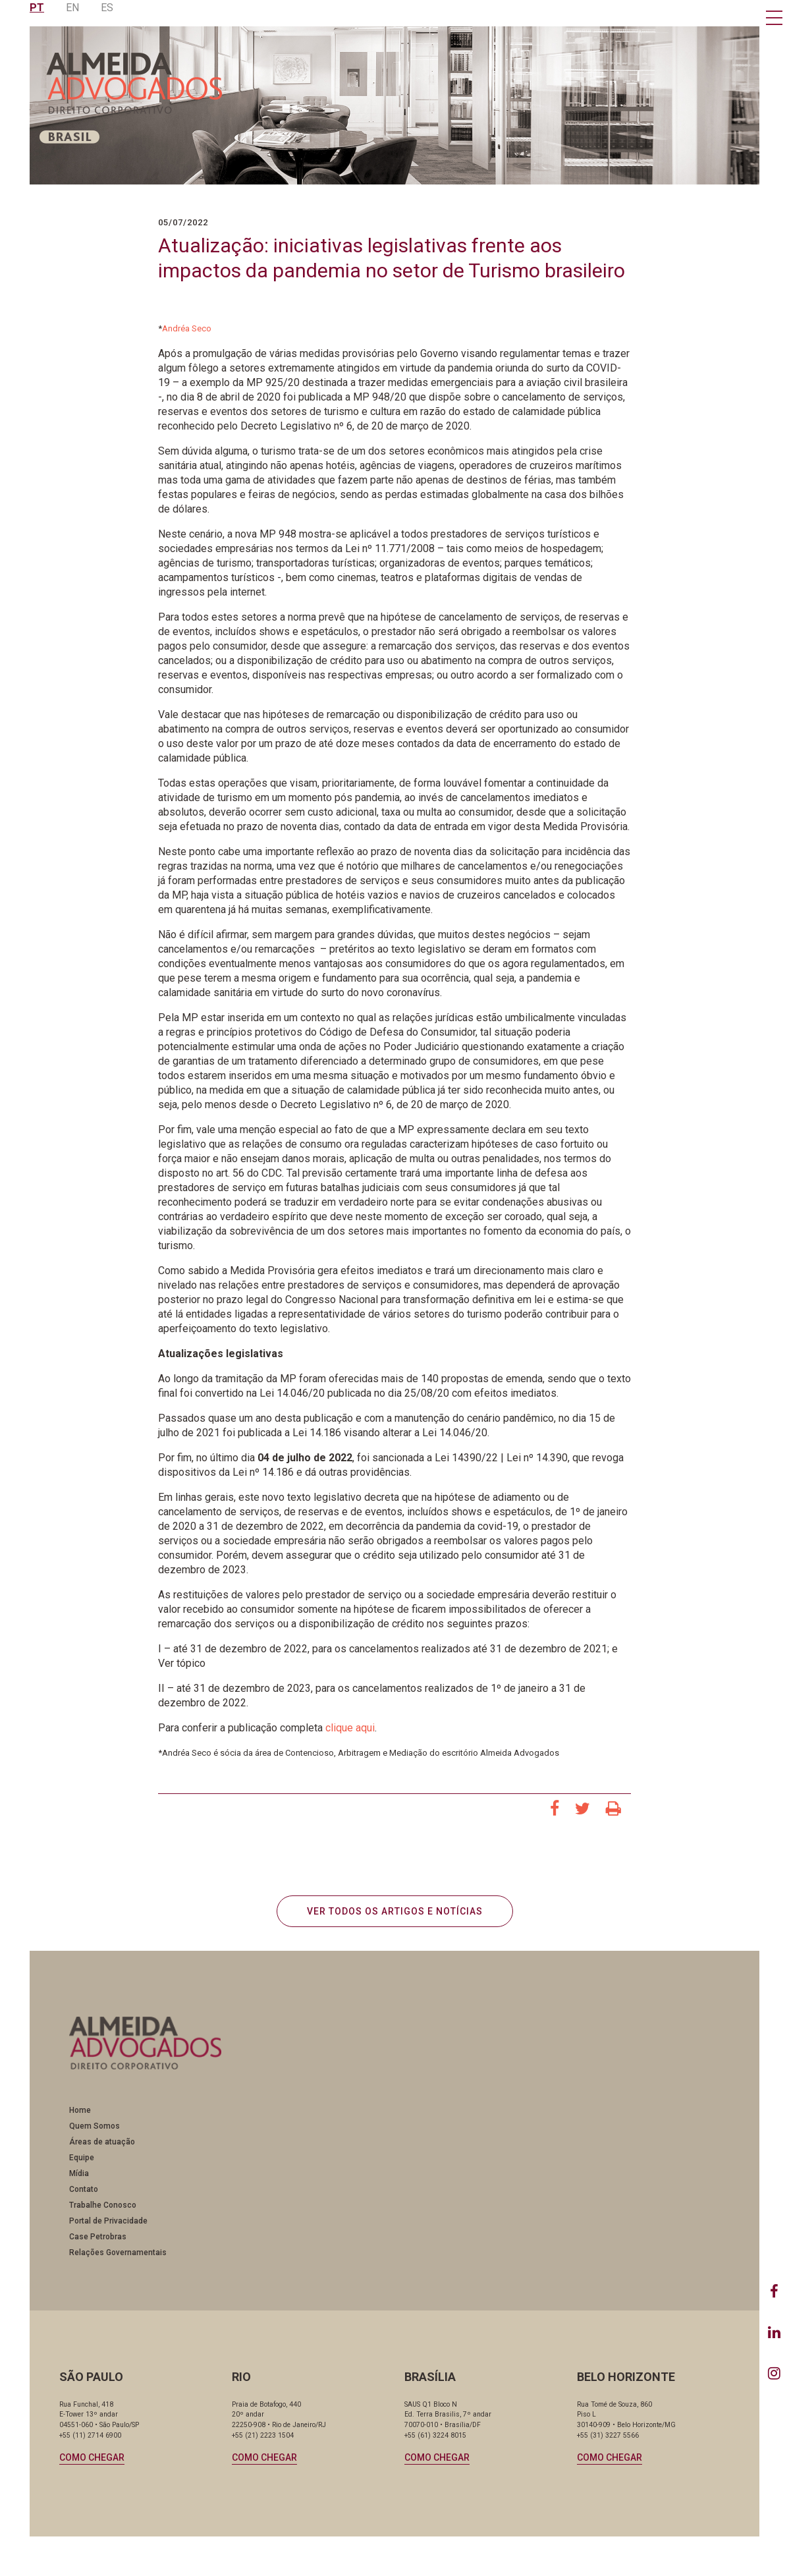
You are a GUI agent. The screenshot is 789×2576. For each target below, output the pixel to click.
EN (72, 7)
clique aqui (350, 1728)
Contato (83, 2189)
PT (37, 7)
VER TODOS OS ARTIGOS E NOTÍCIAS (395, 1911)
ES (107, 7)
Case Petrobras (97, 2236)
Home (80, 2110)
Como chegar (91, 2457)
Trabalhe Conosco (102, 2205)
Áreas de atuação (102, 2141)
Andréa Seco (186, 328)
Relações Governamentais (118, 2252)
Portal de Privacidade (108, 2221)
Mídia (79, 2173)
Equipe (81, 2157)
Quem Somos (94, 2126)
